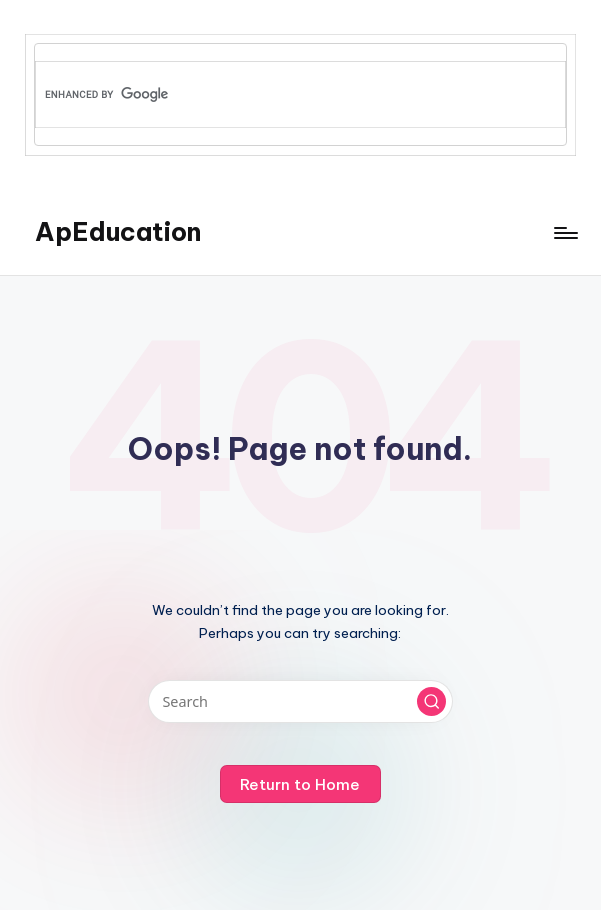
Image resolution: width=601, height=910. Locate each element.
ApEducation (118, 232)
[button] (432, 702)
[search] (268, 95)
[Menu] (564, 233)
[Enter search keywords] (300, 701)
